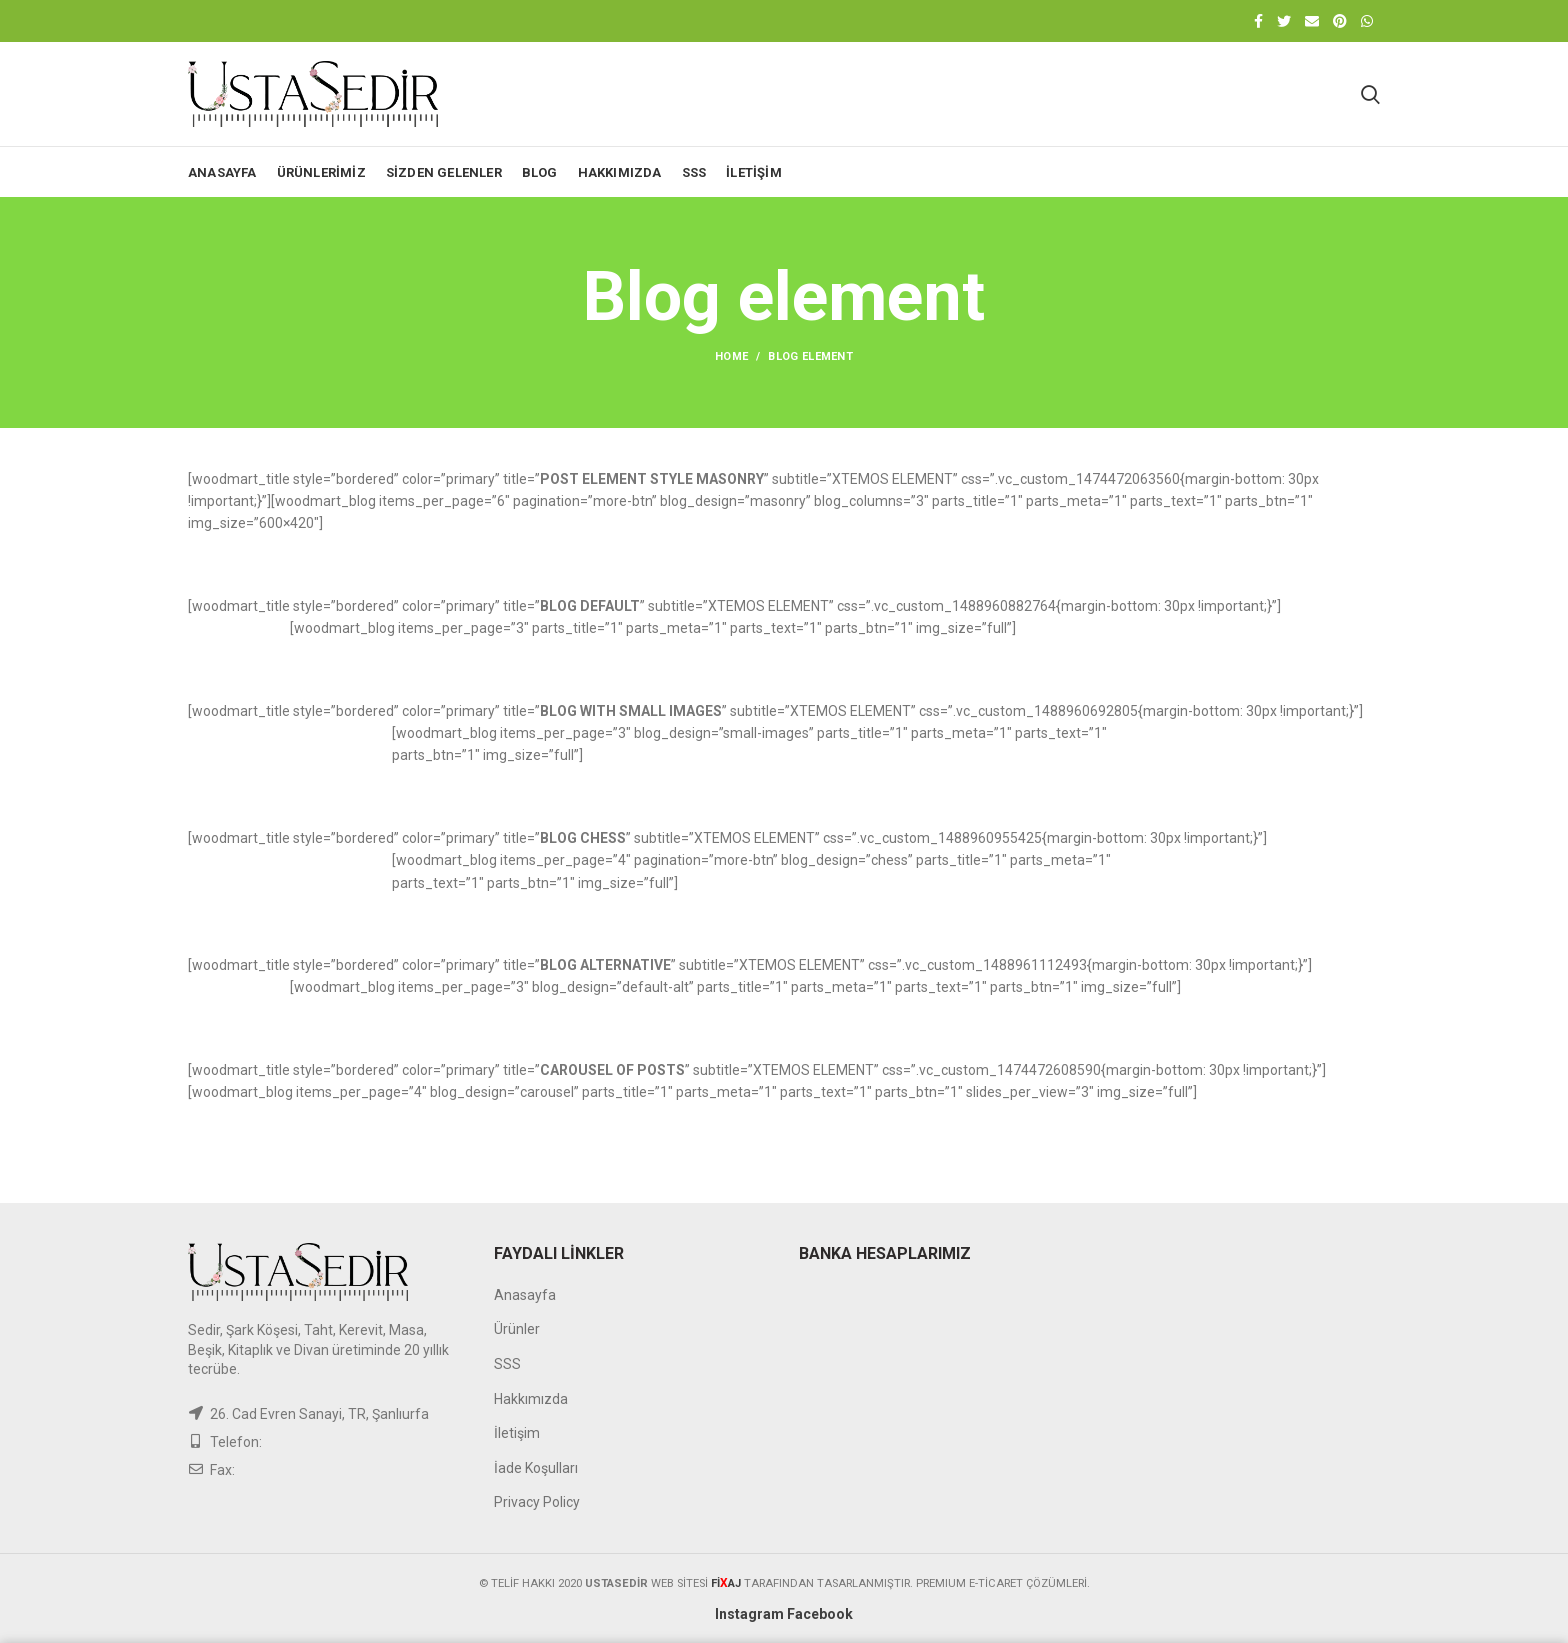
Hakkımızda (531, 1399)
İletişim (517, 1433)
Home (731, 356)
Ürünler (517, 1329)
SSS (507, 1364)
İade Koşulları (536, 1468)
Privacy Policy (537, 1502)
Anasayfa (525, 1295)
